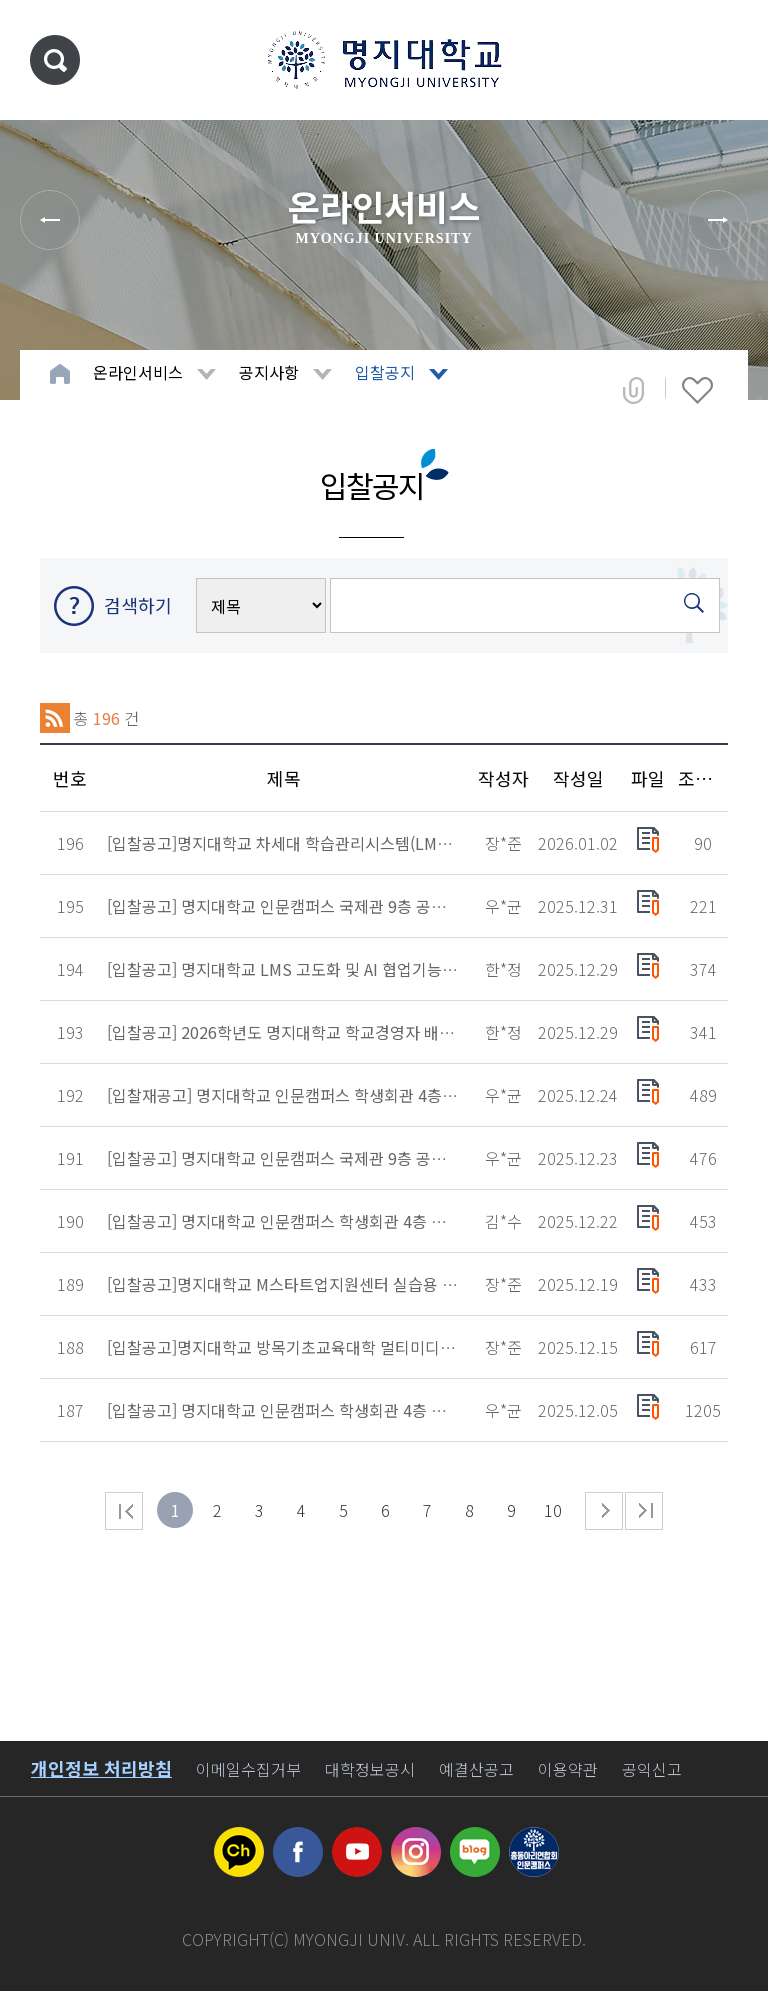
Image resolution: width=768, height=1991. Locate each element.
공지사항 (269, 372)
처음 (124, 1511)
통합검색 (55, 60)
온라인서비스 (138, 372)
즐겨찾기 (697, 390)
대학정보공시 (370, 1769)
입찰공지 (385, 372)
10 (553, 1510)
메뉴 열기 (723, 60)
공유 (633, 390)
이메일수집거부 (248, 1769)
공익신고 (652, 1769)
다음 (604, 1511)
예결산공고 (476, 1769)
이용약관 (568, 1769)
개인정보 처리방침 (101, 1768)
